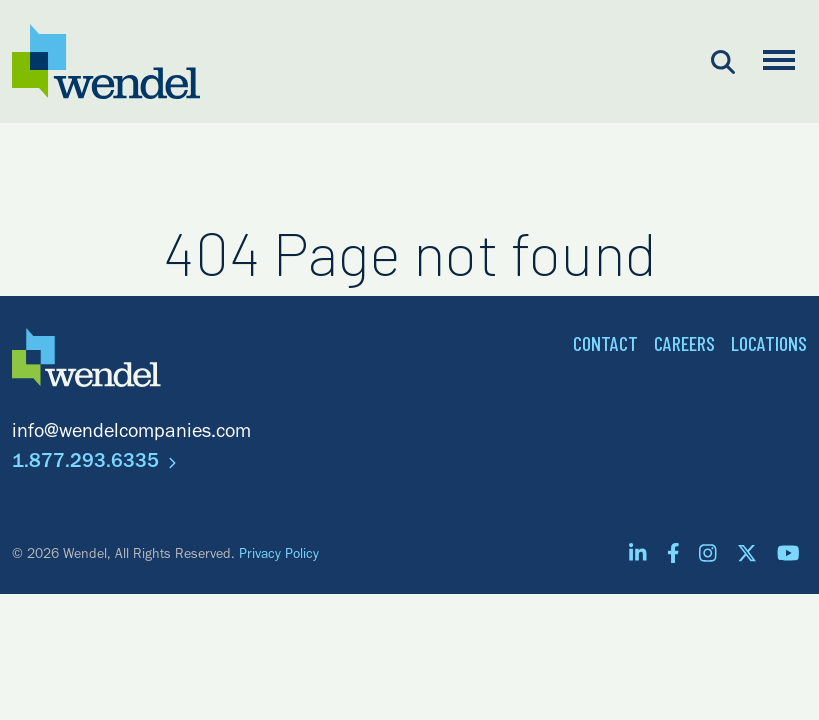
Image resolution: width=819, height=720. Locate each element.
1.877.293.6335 (94, 464)
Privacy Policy (279, 556)
